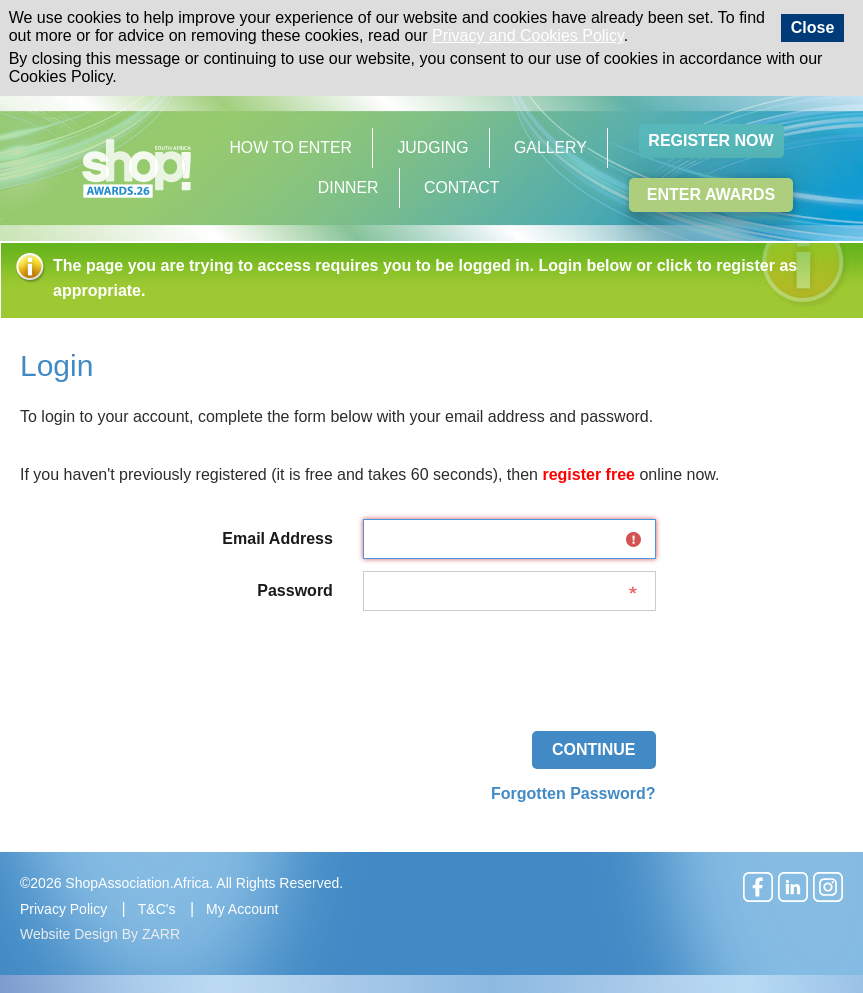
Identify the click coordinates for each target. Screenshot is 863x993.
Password (295, 590)
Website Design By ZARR (100, 934)
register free (588, 474)
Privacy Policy (63, 909)
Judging (432, 147)
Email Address (277, 538)
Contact (461, 187)
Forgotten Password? (573, 793)
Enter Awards (711, 194)
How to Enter (290, 147)
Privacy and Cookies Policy (528, 35)
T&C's (157, 909)
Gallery (550, 147)
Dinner (348, 187)
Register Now (710, 140)
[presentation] (504, 662)
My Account (242, 909)
